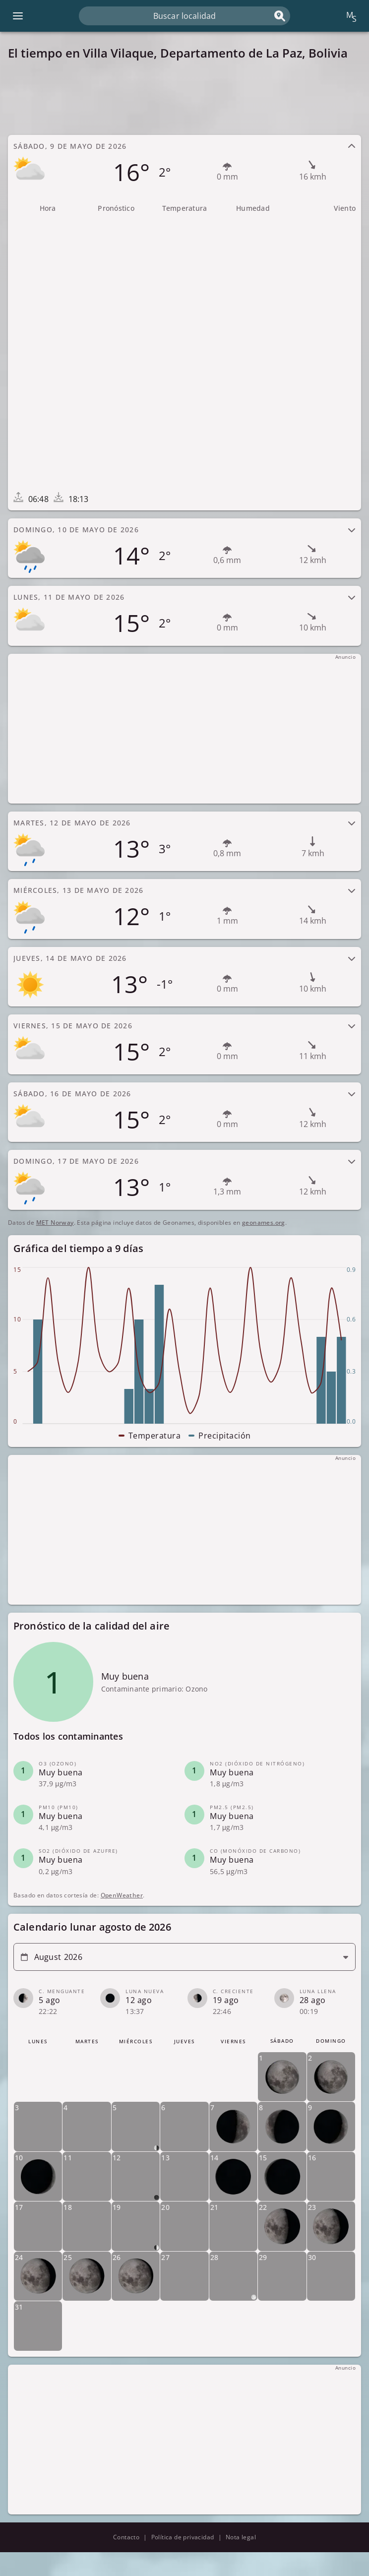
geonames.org (263, 1222)
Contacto (126, 2537)
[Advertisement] (184, 98)
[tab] (184, 165)
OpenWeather (122, 1895)
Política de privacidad (182, 2537)
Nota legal (241, 2537)
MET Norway (55, 1222)
